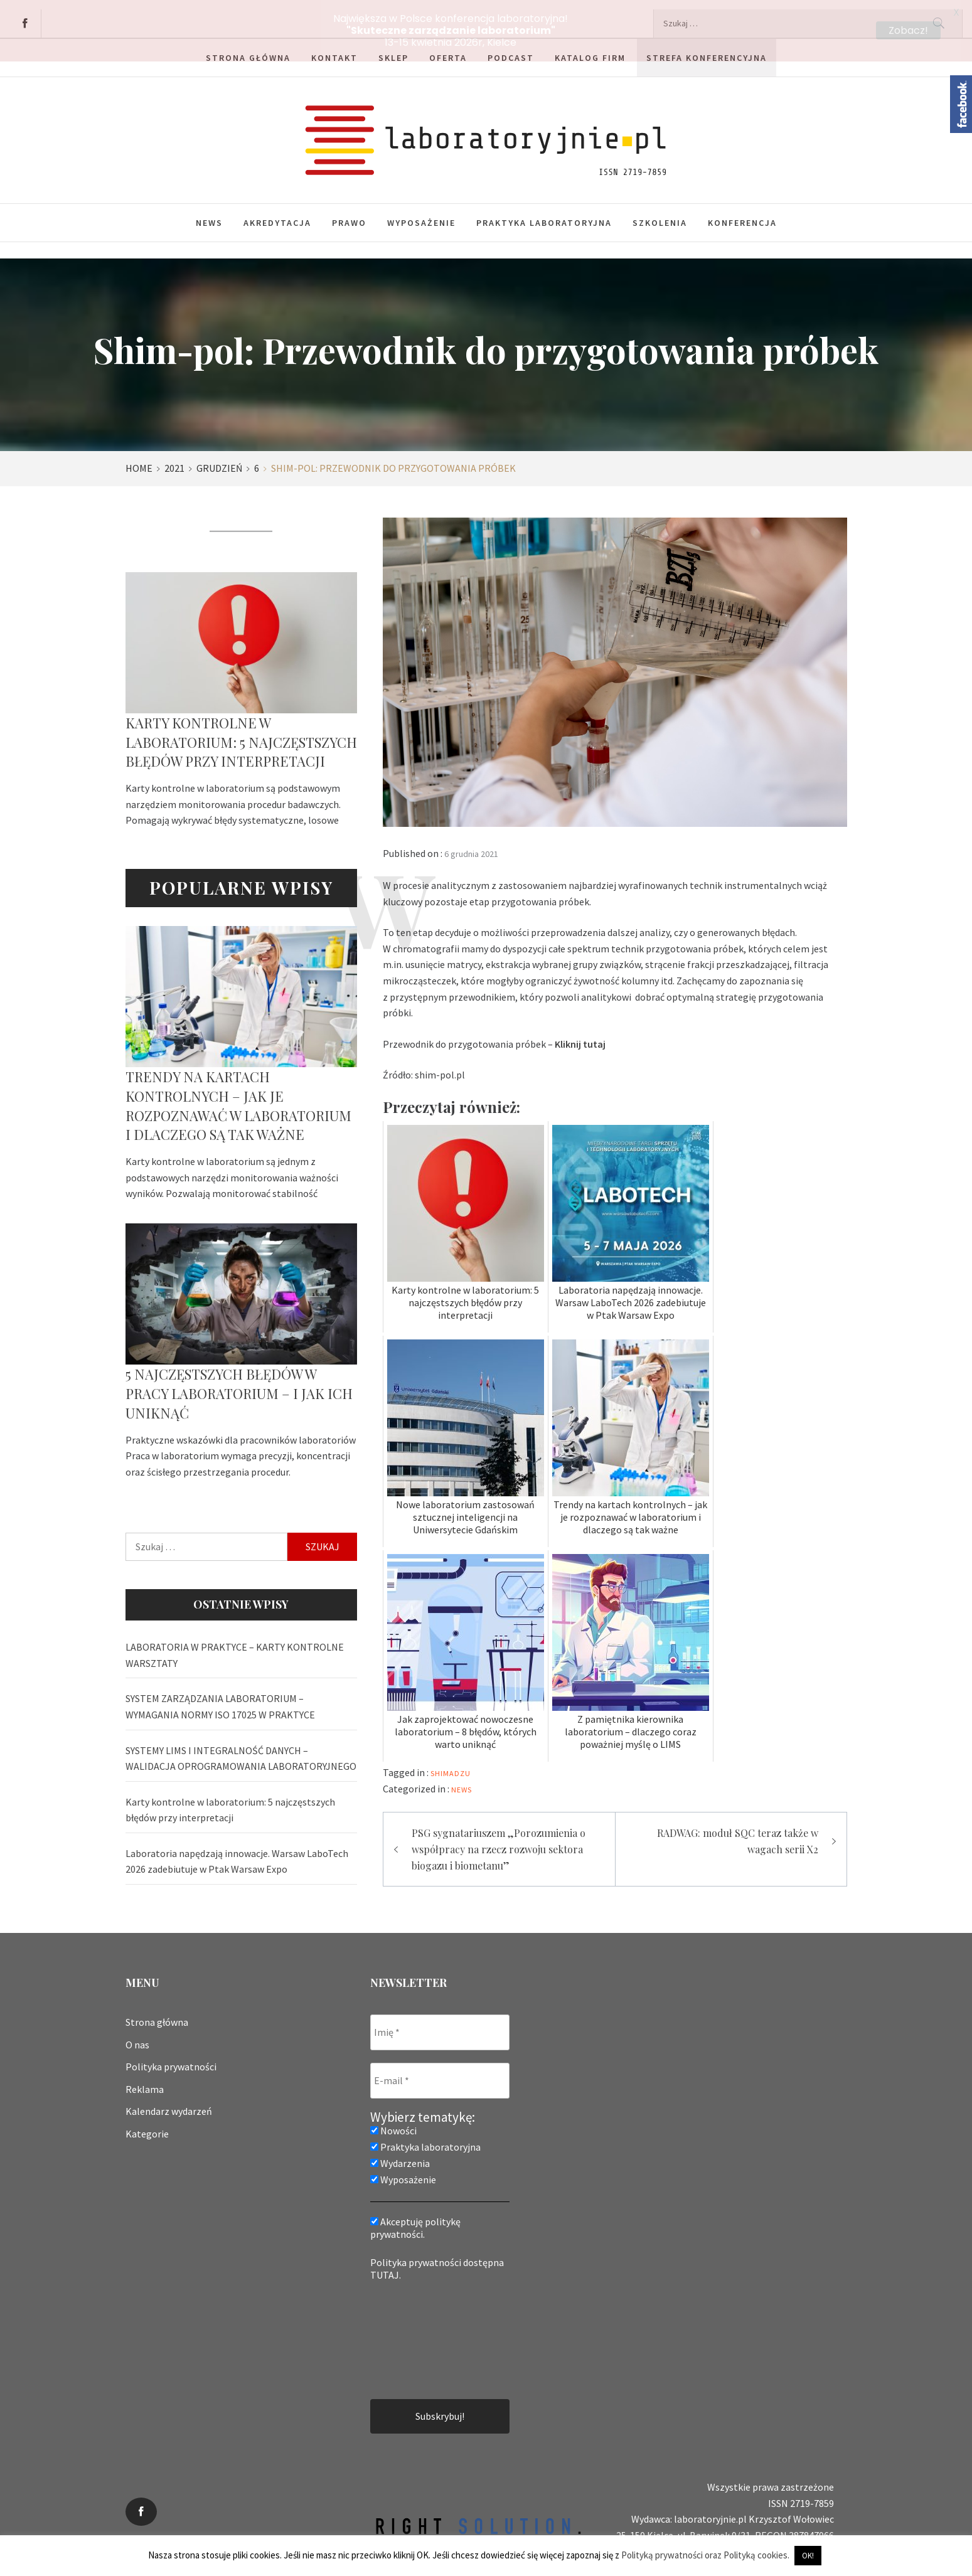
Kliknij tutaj (580, 1034)
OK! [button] (808, 2555)
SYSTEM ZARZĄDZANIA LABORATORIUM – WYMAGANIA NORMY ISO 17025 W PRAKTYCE (220, 1697)
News (209, 213)
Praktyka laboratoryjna (544, 213)
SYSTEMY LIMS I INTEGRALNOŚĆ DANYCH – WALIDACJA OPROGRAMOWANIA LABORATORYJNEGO (241, 1748)
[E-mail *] (440, 2071)
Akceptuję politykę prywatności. (415, 2218)
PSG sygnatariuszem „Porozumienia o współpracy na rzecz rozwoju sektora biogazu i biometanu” (498, 1839)
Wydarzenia (400, 2154)
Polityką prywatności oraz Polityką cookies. (705, 2555)
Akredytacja (277, 213)
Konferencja (742, 213)
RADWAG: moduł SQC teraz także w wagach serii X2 (737, 1831)
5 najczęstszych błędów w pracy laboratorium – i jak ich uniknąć (239, 1384)
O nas (137, 2034)
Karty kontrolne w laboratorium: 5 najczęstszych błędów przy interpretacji (241, 733)
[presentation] (421, 2329)
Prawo (349, 213)
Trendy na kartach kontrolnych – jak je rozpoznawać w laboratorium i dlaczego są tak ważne (238, 1096)
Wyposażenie (421, 213)
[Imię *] (440, 2023)
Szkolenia (660, 213)
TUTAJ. (385, 2265)
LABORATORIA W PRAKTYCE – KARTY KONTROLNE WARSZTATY (235, 1645)
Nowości (393, 2121)
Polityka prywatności (171, 2057)
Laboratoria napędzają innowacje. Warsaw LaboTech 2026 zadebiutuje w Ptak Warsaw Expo (237, 1852)
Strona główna (157, 2012)
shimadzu (450, 1764)
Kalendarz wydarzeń (169, 2101)
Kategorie (147, 2124)
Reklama (145, 2079)
